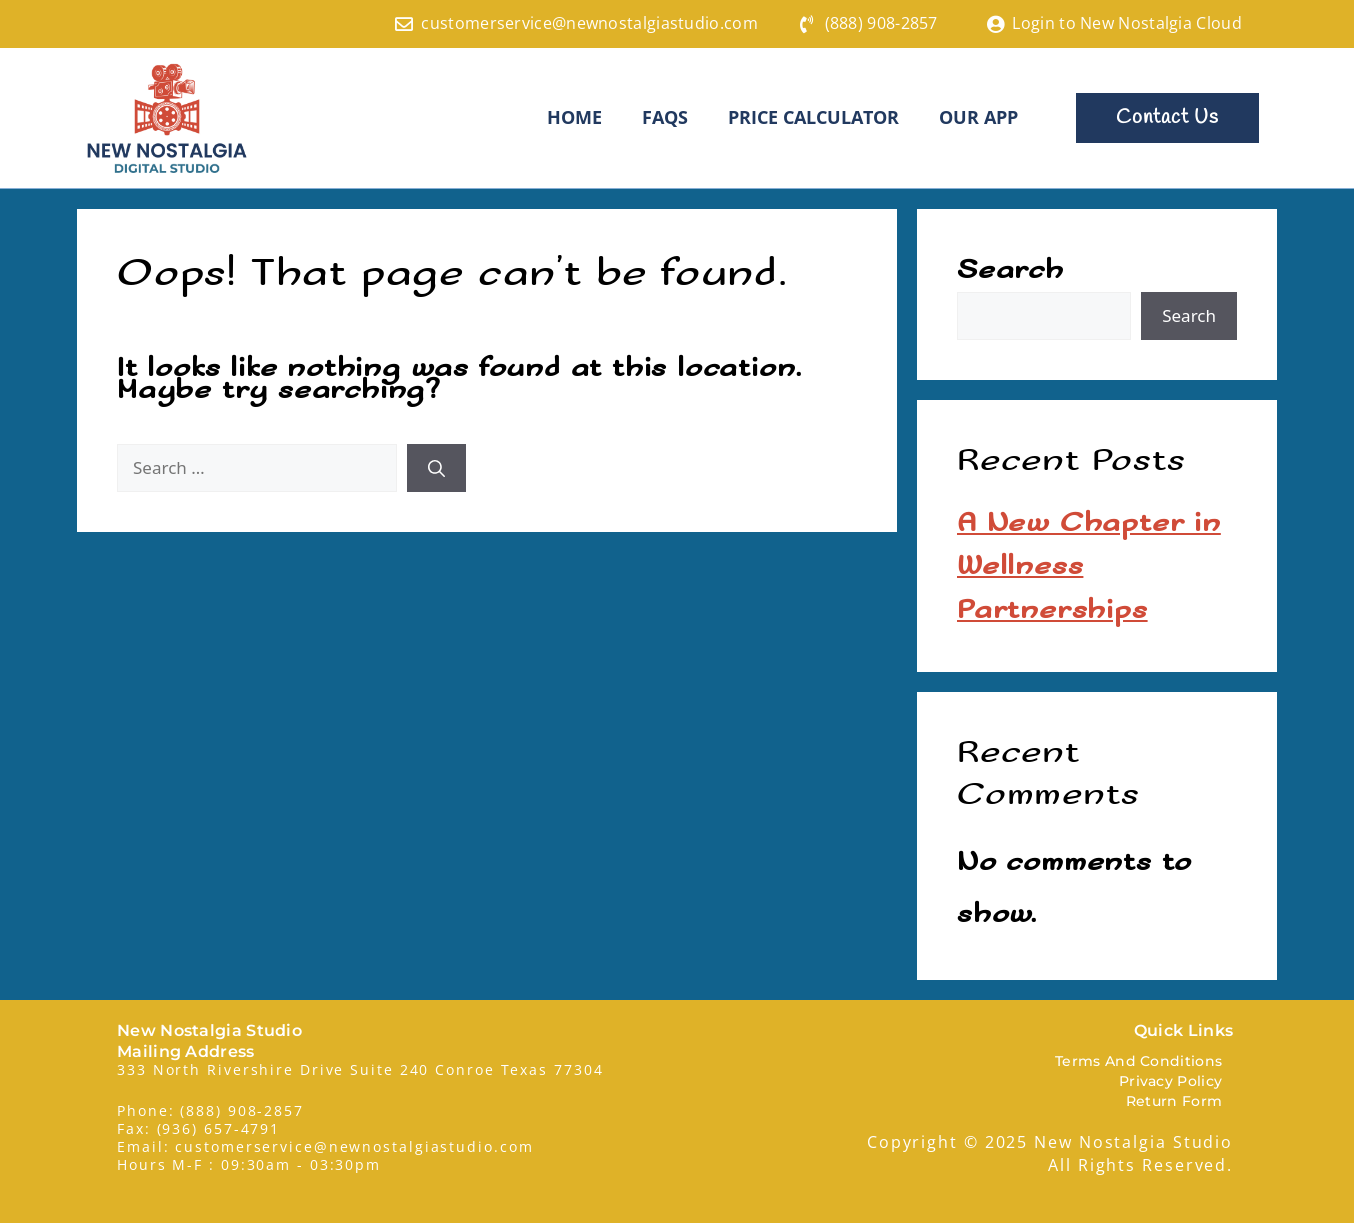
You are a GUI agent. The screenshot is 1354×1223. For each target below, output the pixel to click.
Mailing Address (186, 1050)
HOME (574, 117)
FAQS (665, 117)
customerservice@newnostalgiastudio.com (589, 23)
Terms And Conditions (1138, 1060)
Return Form (1174, 1100)
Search (1010, 269)
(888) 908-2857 (881, 23)
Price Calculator (813, 117)
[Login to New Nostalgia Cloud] (995, 24)
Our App (978, 117)
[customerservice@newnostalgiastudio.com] (404, 24)
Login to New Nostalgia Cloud (1126, 23)
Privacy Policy (1170, 1080)
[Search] (436, 467)
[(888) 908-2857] (808, 24)
